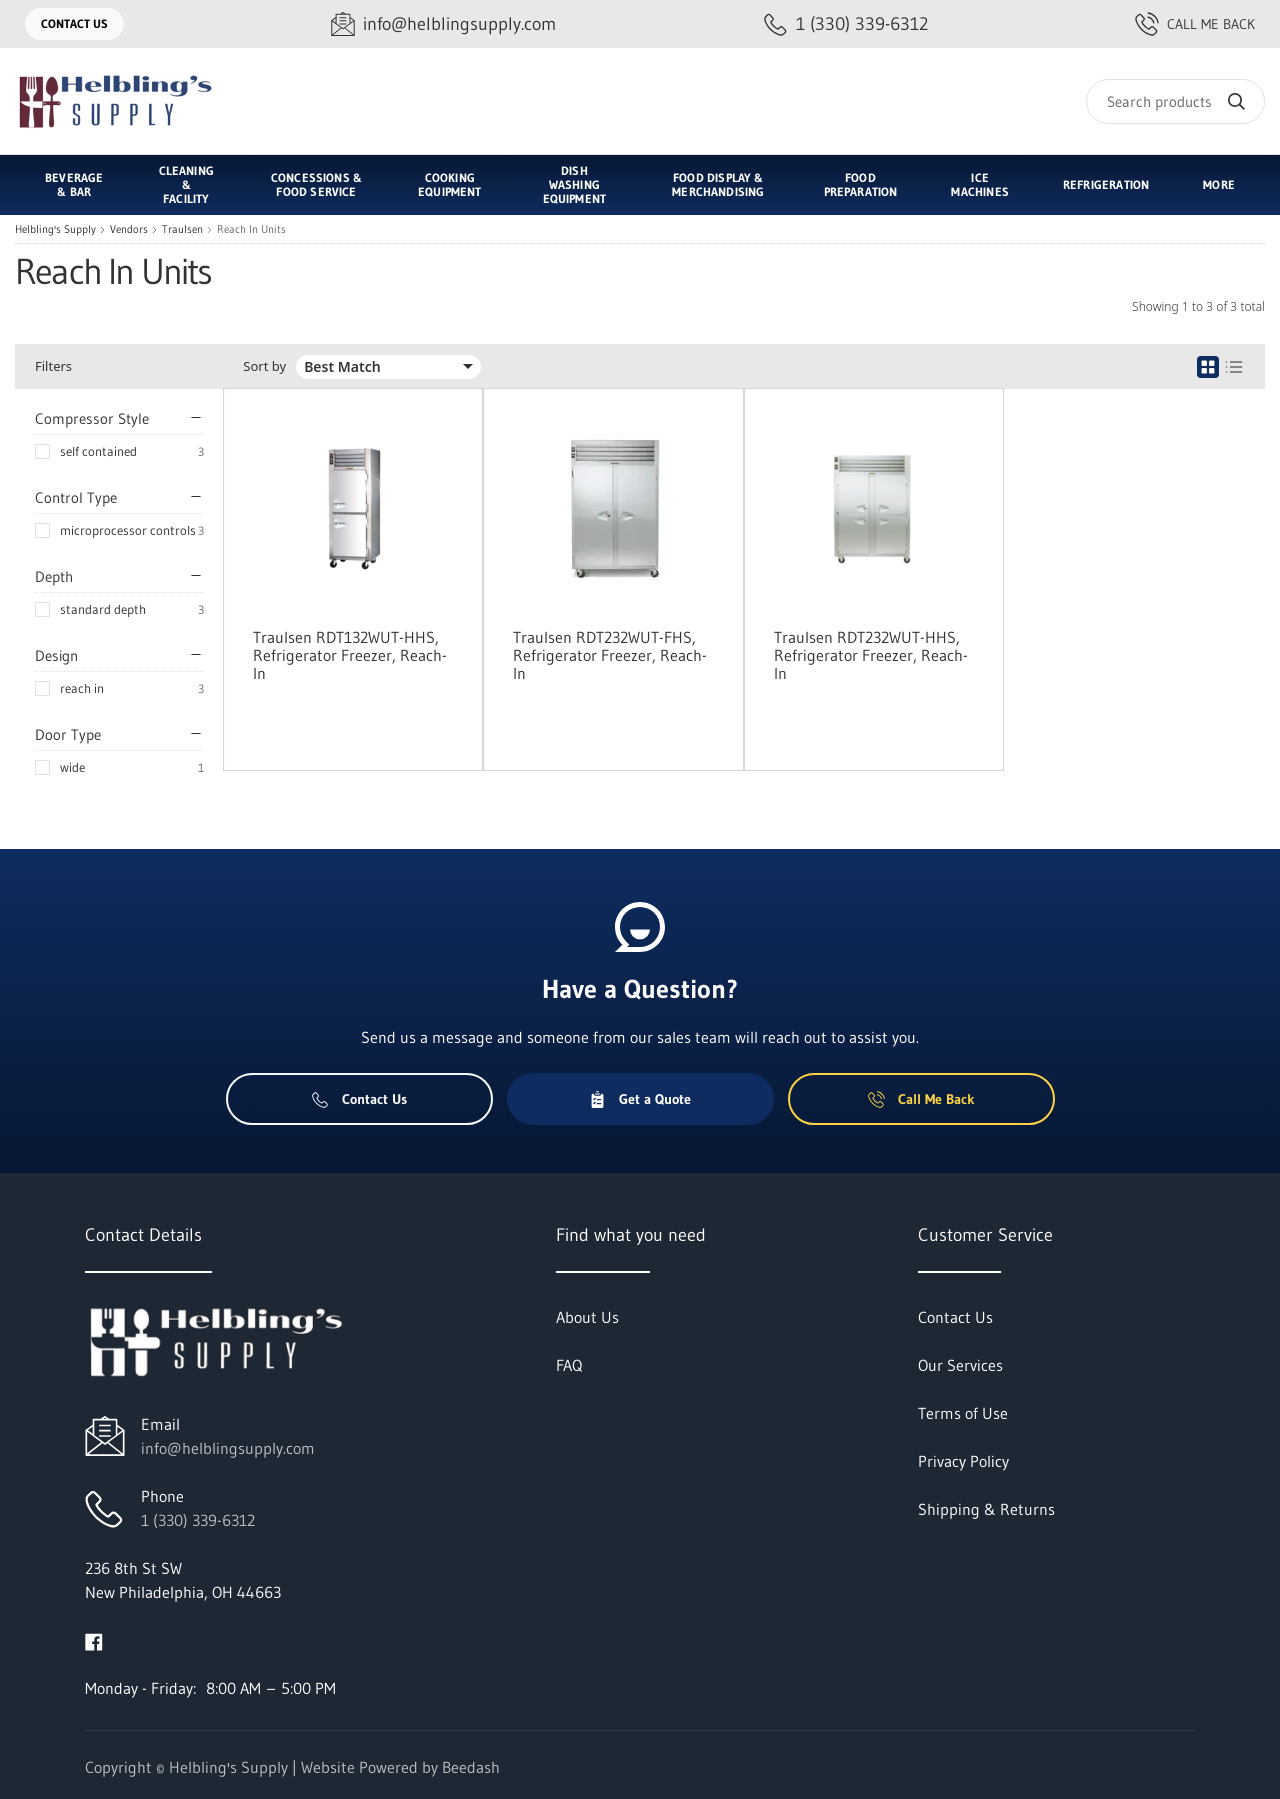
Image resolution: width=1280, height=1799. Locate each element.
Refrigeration (1106, 184)
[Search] (1175, 101)
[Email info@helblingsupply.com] (443, 24)
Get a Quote (640, 1099)
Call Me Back (1195, 24)
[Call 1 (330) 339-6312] (846, 24)
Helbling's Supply (55, 229)
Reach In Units (251, 229)
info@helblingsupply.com (228, 1448)
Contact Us (74, 23)
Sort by (264, 366)
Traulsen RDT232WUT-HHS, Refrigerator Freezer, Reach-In (871, 655)
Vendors (129, 229)
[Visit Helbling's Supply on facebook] (94, 1640)
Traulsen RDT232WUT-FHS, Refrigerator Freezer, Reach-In (610, 655)
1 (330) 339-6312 (198, 1520)
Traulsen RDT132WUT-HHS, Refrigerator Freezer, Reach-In (350, 655)
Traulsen (182, 229)
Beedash (471, 1767)
